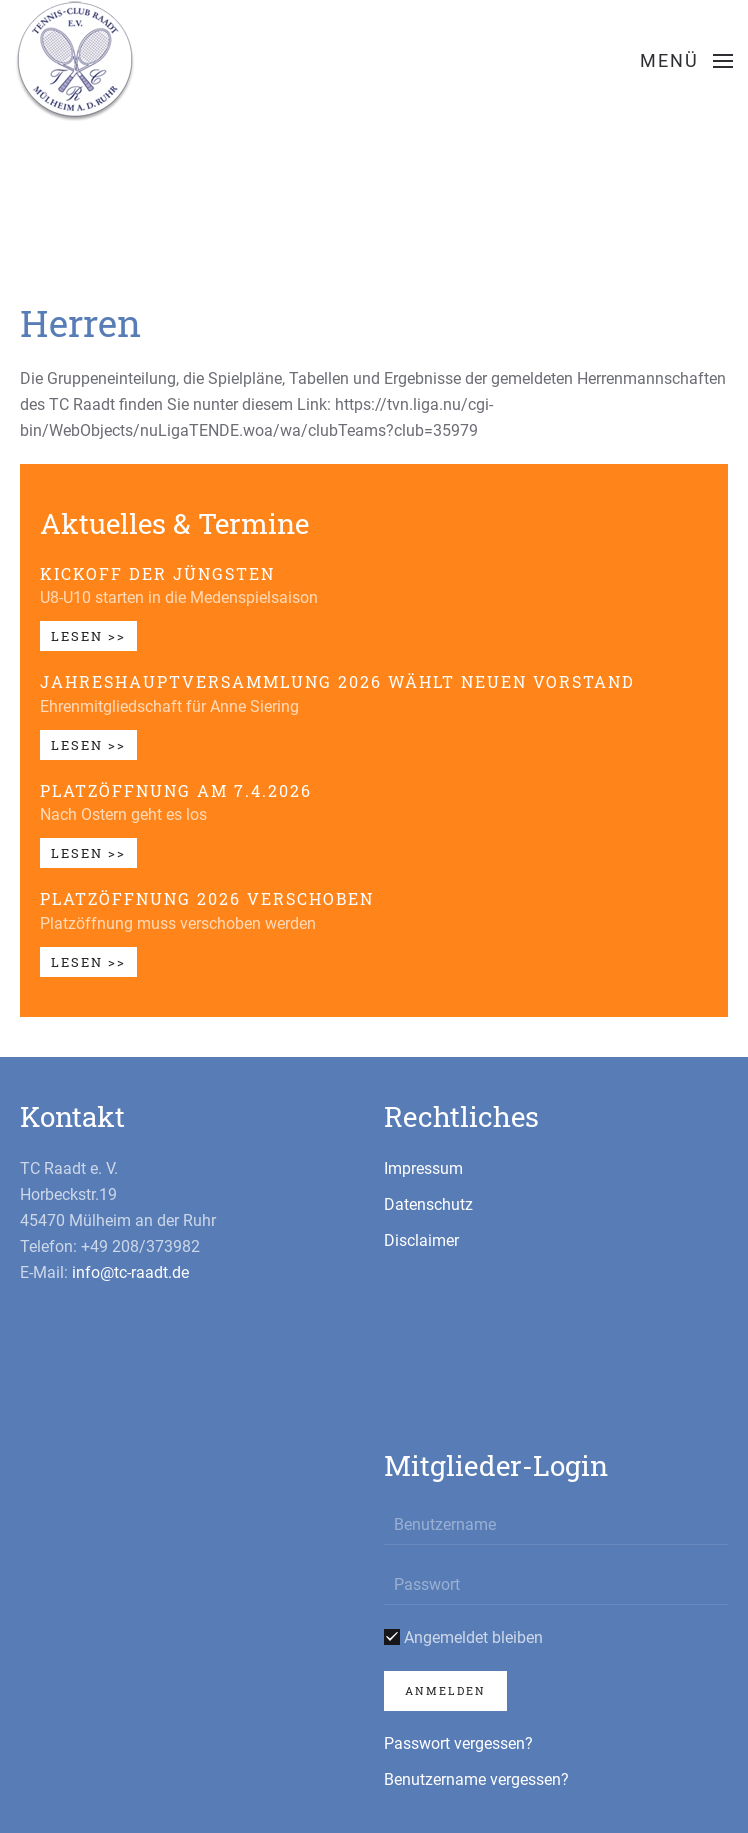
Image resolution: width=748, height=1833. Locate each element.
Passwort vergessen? (458, 1743)
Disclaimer (421, 1240)
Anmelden (445, 1690)
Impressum (423, 1168)
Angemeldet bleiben (463, 1637)
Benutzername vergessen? (476, 1779)
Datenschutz (428, 1204)
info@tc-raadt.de (130, 1272)
